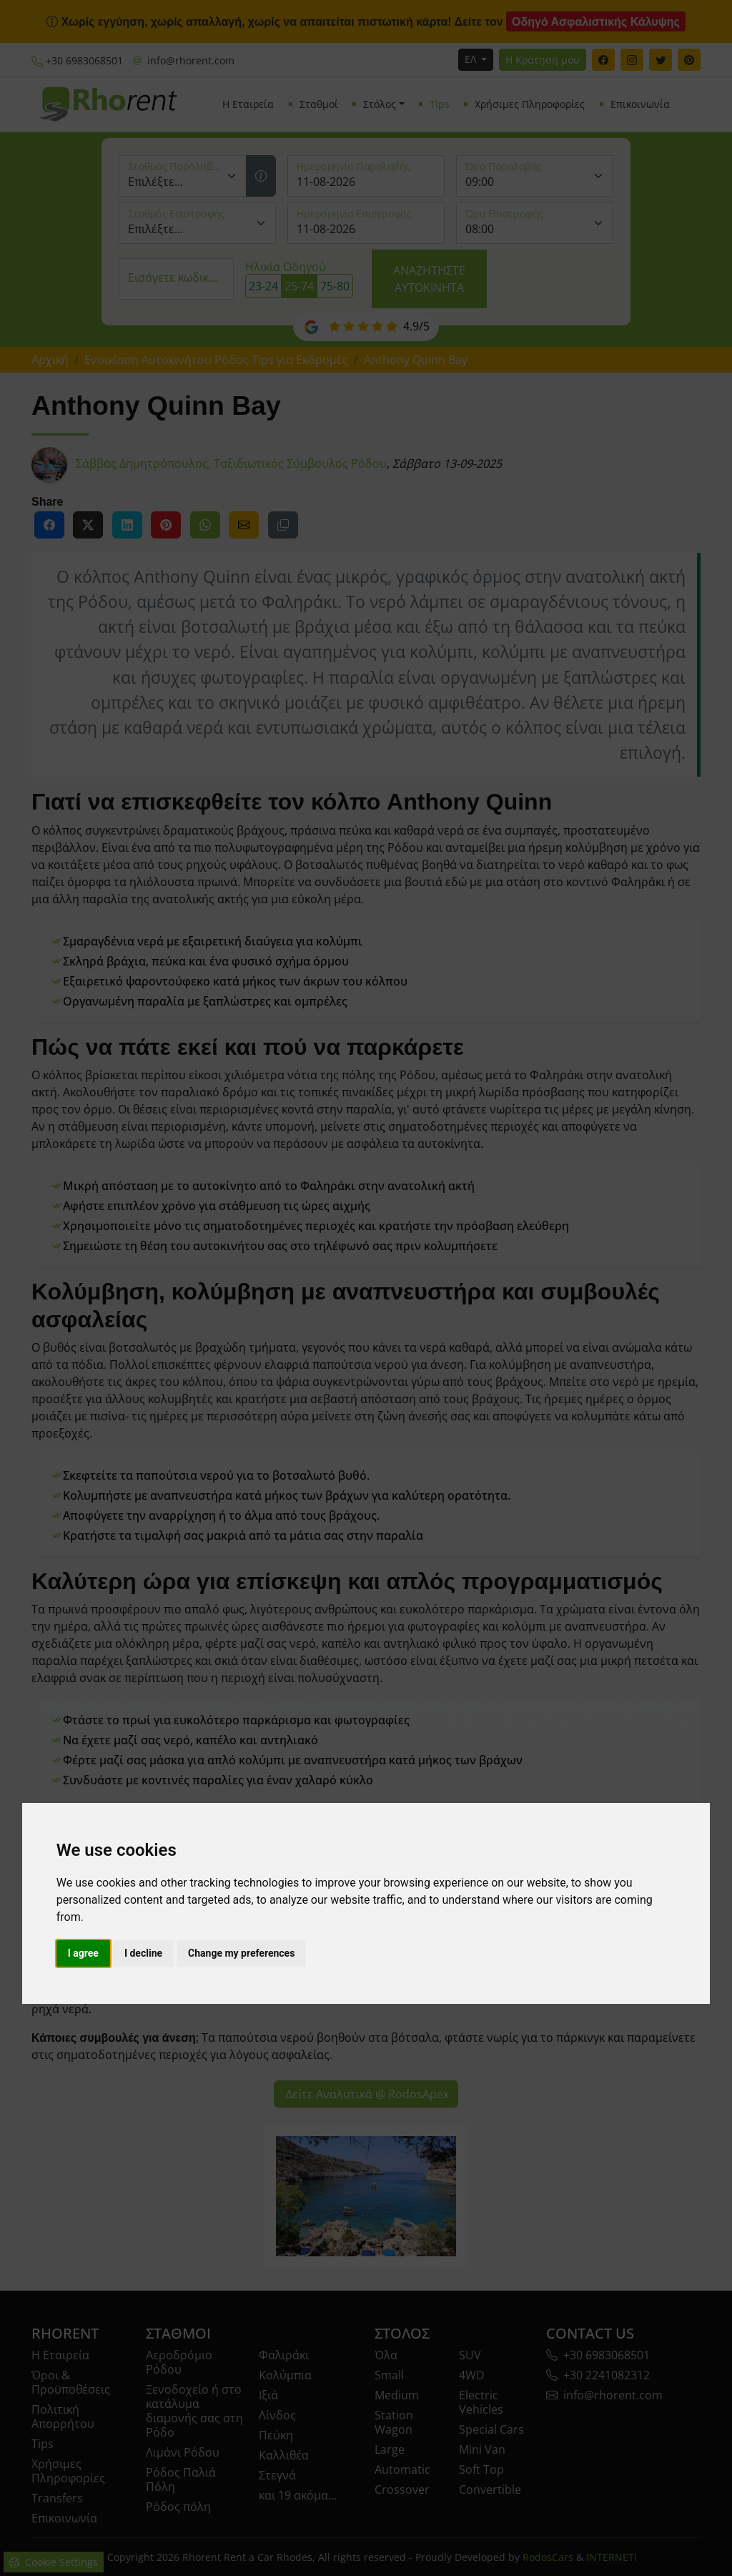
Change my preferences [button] (241, 1953)
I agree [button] (83, 1953)
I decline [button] (143, 1953)
